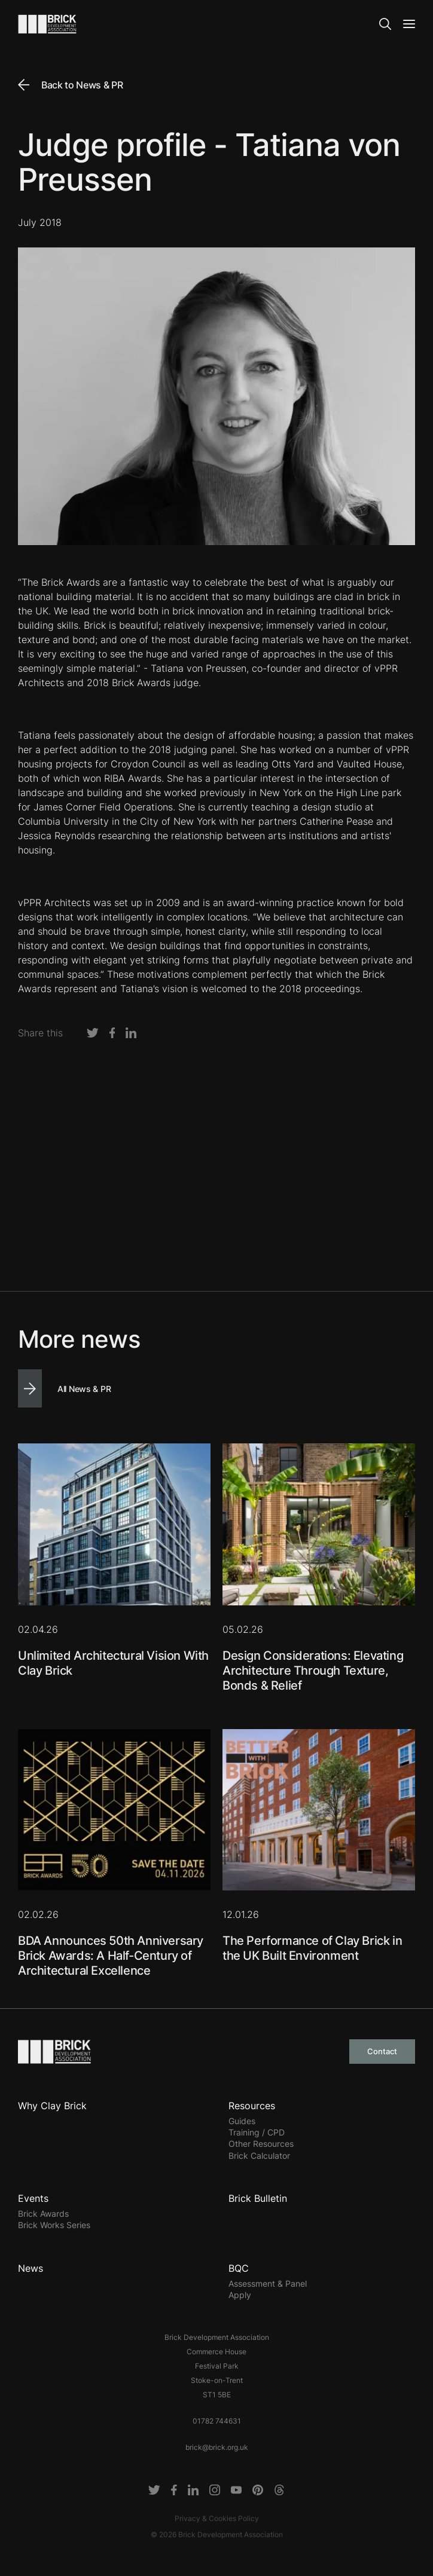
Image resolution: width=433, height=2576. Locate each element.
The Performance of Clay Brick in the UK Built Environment (312, 1948)
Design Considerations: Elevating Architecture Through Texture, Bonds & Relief (312, 1670)
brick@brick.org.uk (216, 2447)
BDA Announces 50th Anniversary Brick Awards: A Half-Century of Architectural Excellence (110, 1955)
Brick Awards (43, 2213)
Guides (241, 2121)
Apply (239, 2295)
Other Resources (261, 2143)
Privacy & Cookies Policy (217, 2518)
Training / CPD (256, 2132)
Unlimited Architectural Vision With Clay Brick (113, 1663)
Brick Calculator (259, 2155)
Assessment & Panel (267, 2283)
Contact (382, 2051)
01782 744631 (217, 2420)
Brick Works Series (54, 2225)
